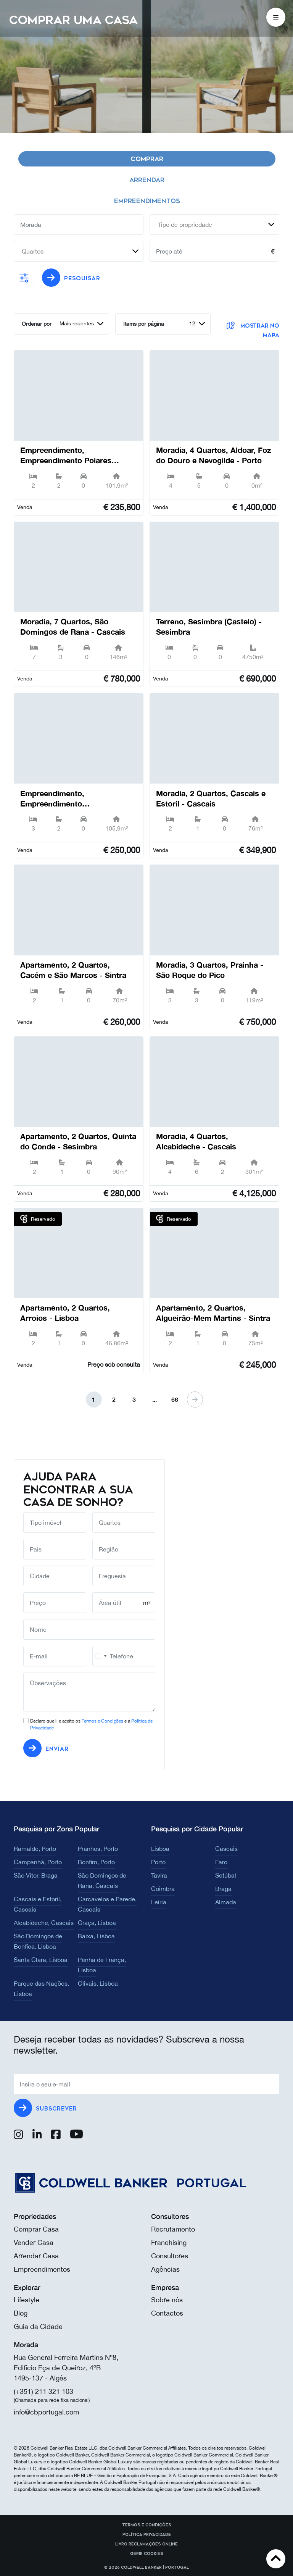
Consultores (169, 2256)
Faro (221, 1861)
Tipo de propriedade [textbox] (185, 224)
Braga (223, 1888)
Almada (225, 1902)
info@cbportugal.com (46, 2412)
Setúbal (225, 1875)
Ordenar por (37, 324)
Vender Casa (33, 2242)
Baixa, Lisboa (96, 1936)
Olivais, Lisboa (98, 1983)
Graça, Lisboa (97, 1922)
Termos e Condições (102, 1721)
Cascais (226, 1848)
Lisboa (160, 1848)
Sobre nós (167, 2300)
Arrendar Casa (36, 2256)
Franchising (169, 2242)
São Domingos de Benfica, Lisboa (38, 1941)
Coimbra (163, 1888)
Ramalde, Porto (35, 1848)
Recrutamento (173, 2229)
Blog (20, 2313)
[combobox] (214, 224)
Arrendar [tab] (146, 180)
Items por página (143, 324)
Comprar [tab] (146, 159)
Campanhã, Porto (38, 1861)
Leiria (158, 1902)
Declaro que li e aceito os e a (91, 1724)
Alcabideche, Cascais (44, 1922)
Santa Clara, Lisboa (41, 1959)
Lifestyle (26, 2300)
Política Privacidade (146, 2534)
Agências (165, 2269)
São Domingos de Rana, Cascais (102, 1880)
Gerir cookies (146, 2554)
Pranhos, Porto (98, 1848)
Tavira (159, 1875)
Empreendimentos (42, 2269)
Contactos (167, 2313)
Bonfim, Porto (96, 1861)
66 (174, 1399)
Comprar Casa (36, 2229)
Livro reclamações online (146, 2544)
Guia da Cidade (38, 2326)
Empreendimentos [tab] (147, 201)
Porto (158, 1861)
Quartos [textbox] (32, 251)
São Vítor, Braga (36, 1875)
